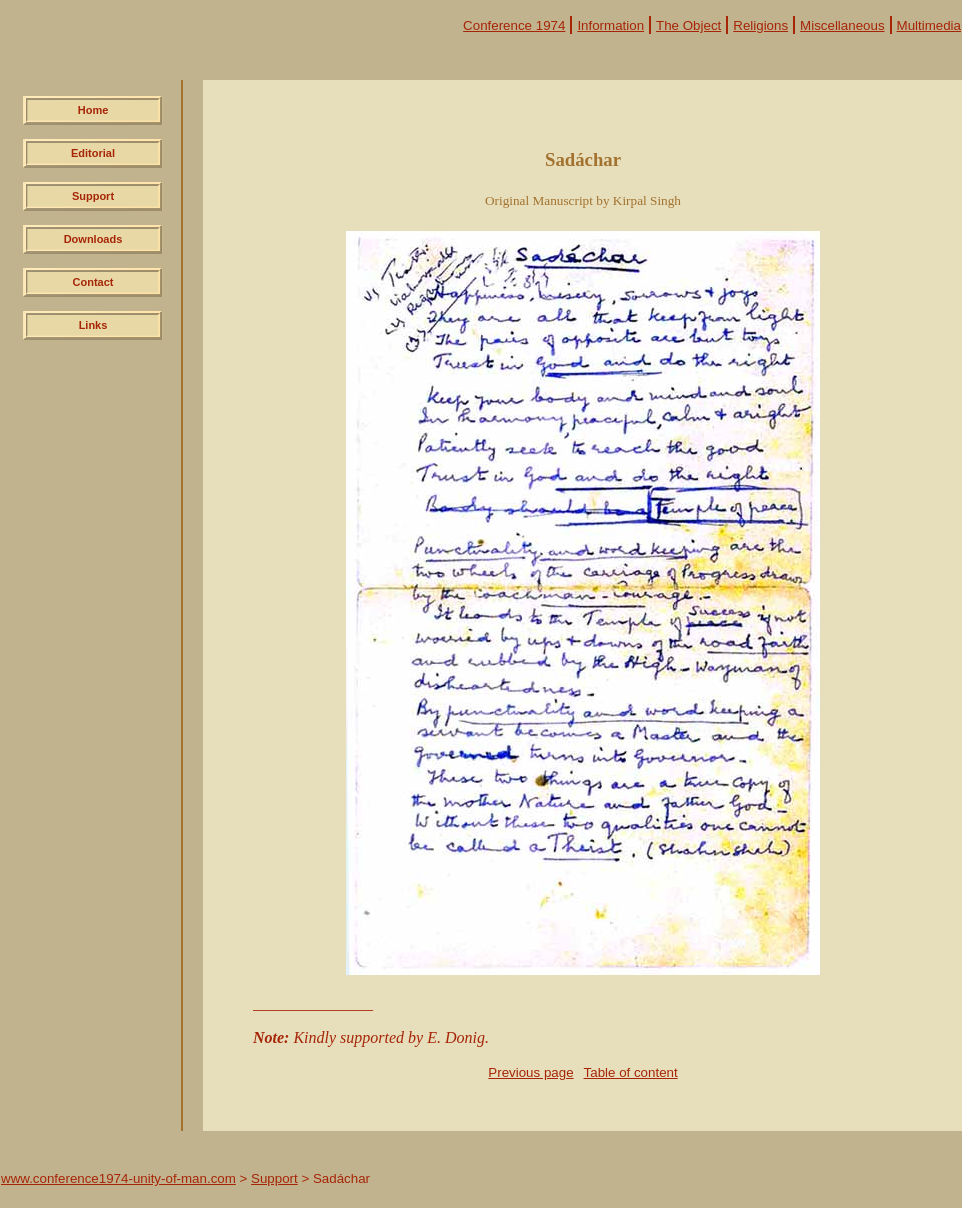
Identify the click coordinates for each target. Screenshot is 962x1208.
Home (93, 110)
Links (93, 325)
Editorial (93, 153)
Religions (760, 25)
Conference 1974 (514, 25)
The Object (688, 25)
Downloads (93, 239)
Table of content (631, 1072)
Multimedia (929, 25)
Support (93, 196)
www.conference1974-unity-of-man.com (118, 1178)
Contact (93, 282)
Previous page (530, 1072)
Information (610, 25)
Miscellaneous (842, 25)
